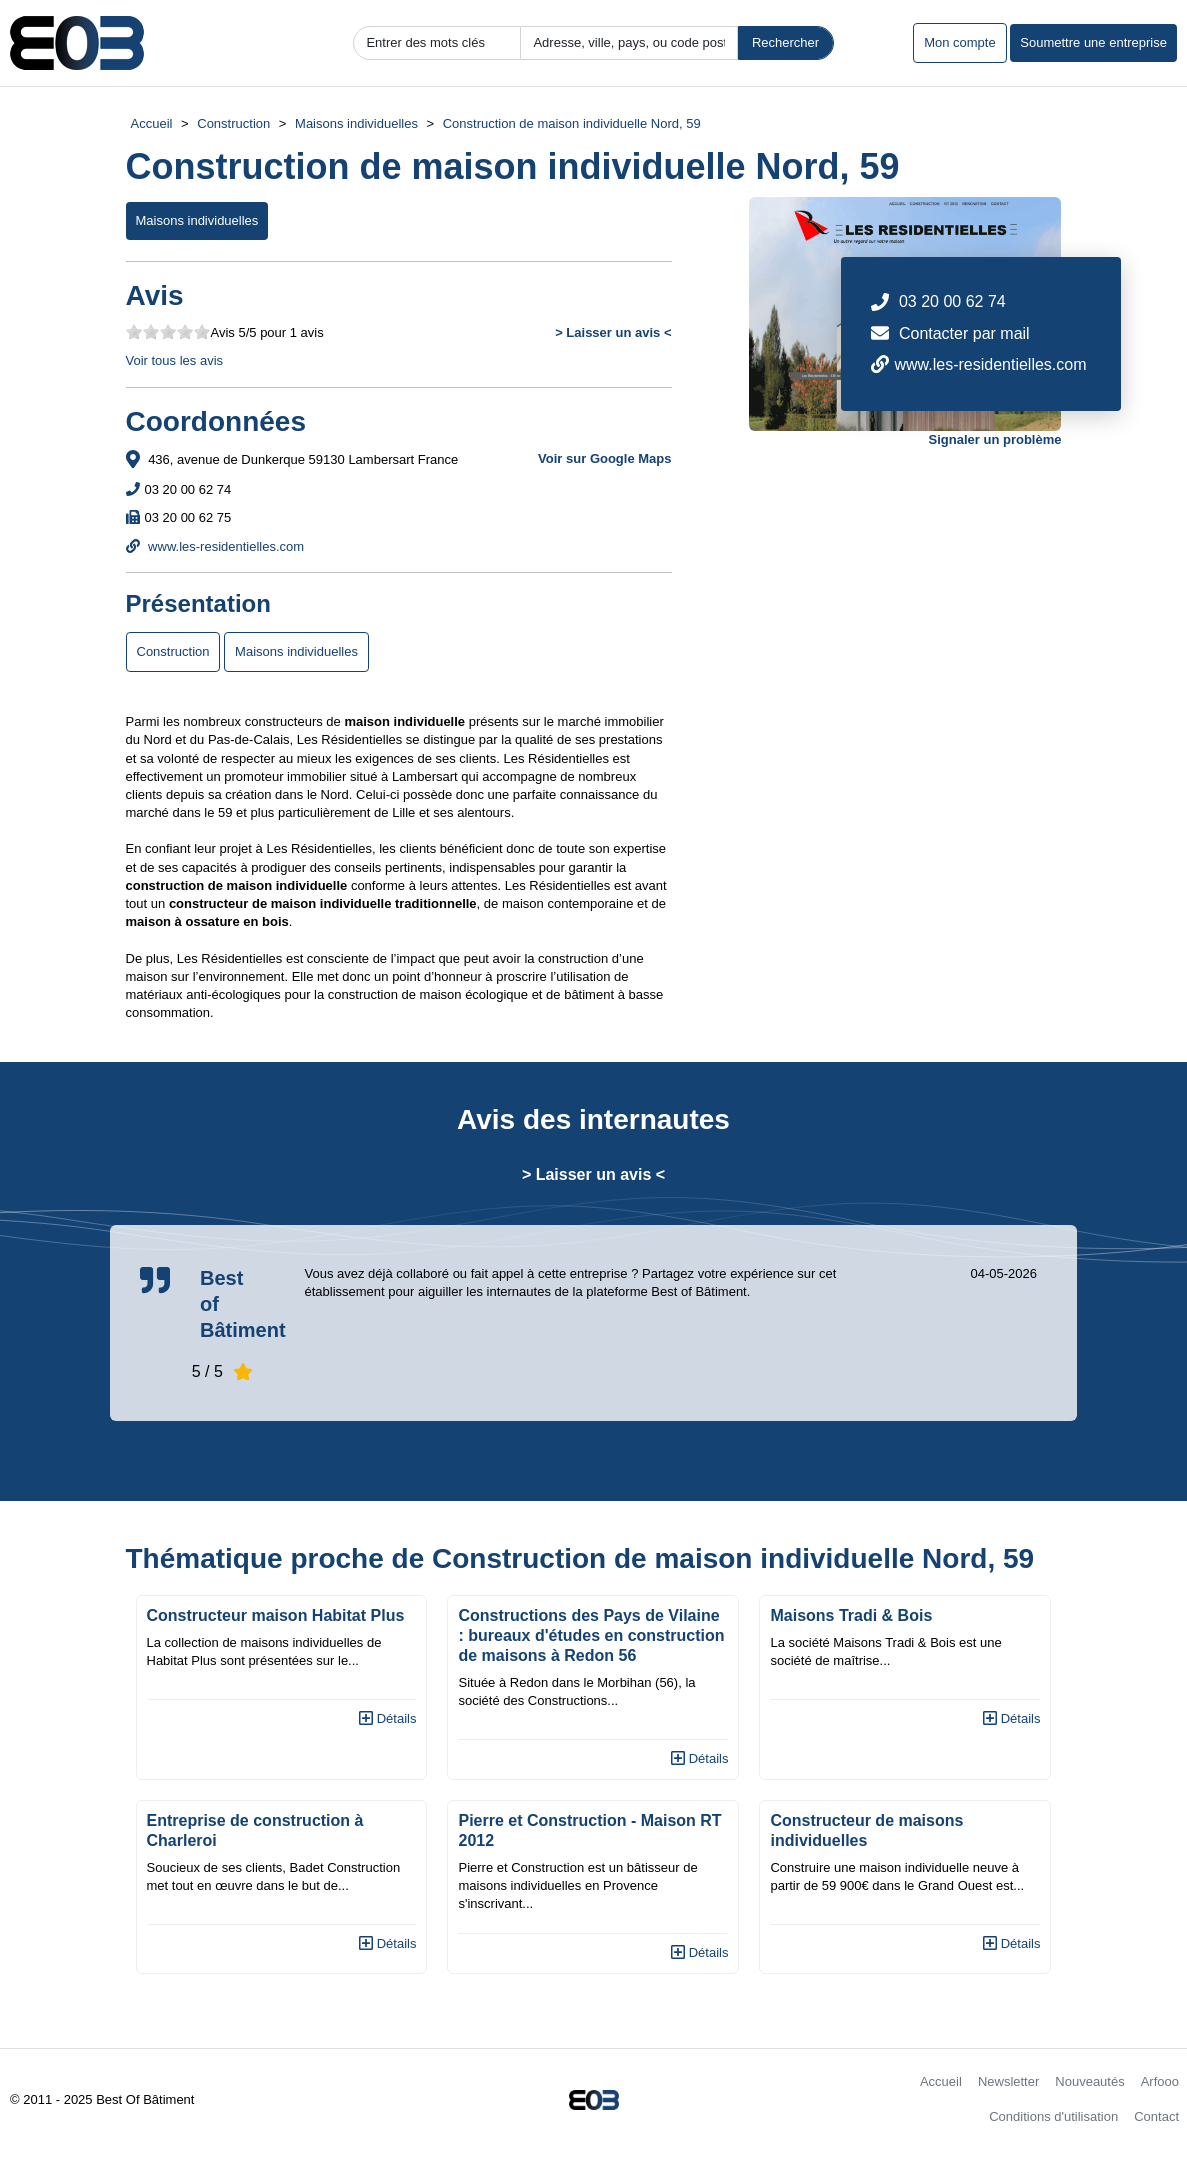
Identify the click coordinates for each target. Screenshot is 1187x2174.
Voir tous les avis (175, 360)
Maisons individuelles (356, 123)
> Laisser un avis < (613, 332)
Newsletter (1008, 2081)
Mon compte (960, 42)
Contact (1156, 2116)
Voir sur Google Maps (604, 458)
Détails (387, 1718)
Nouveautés (1089, 2081)
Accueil (152, 123)
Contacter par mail (964, 333)
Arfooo (1160, 2081)
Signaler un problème (995, 439)
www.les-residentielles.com (215, 546)
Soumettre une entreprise (1093, 42)
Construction (233, 123)
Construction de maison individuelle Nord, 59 (572, 123)
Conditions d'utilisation (1053, 2116)
